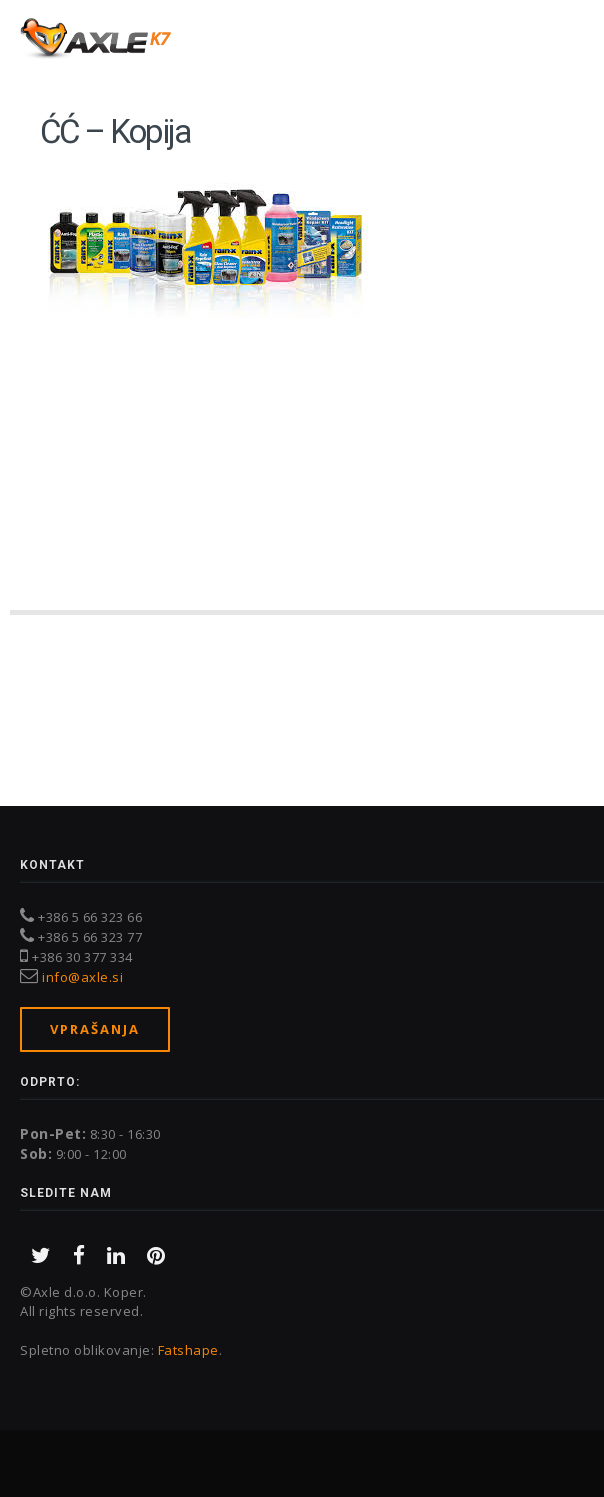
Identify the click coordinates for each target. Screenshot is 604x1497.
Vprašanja (95, 1029)
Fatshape (188, 1350)
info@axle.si (82, 977)
